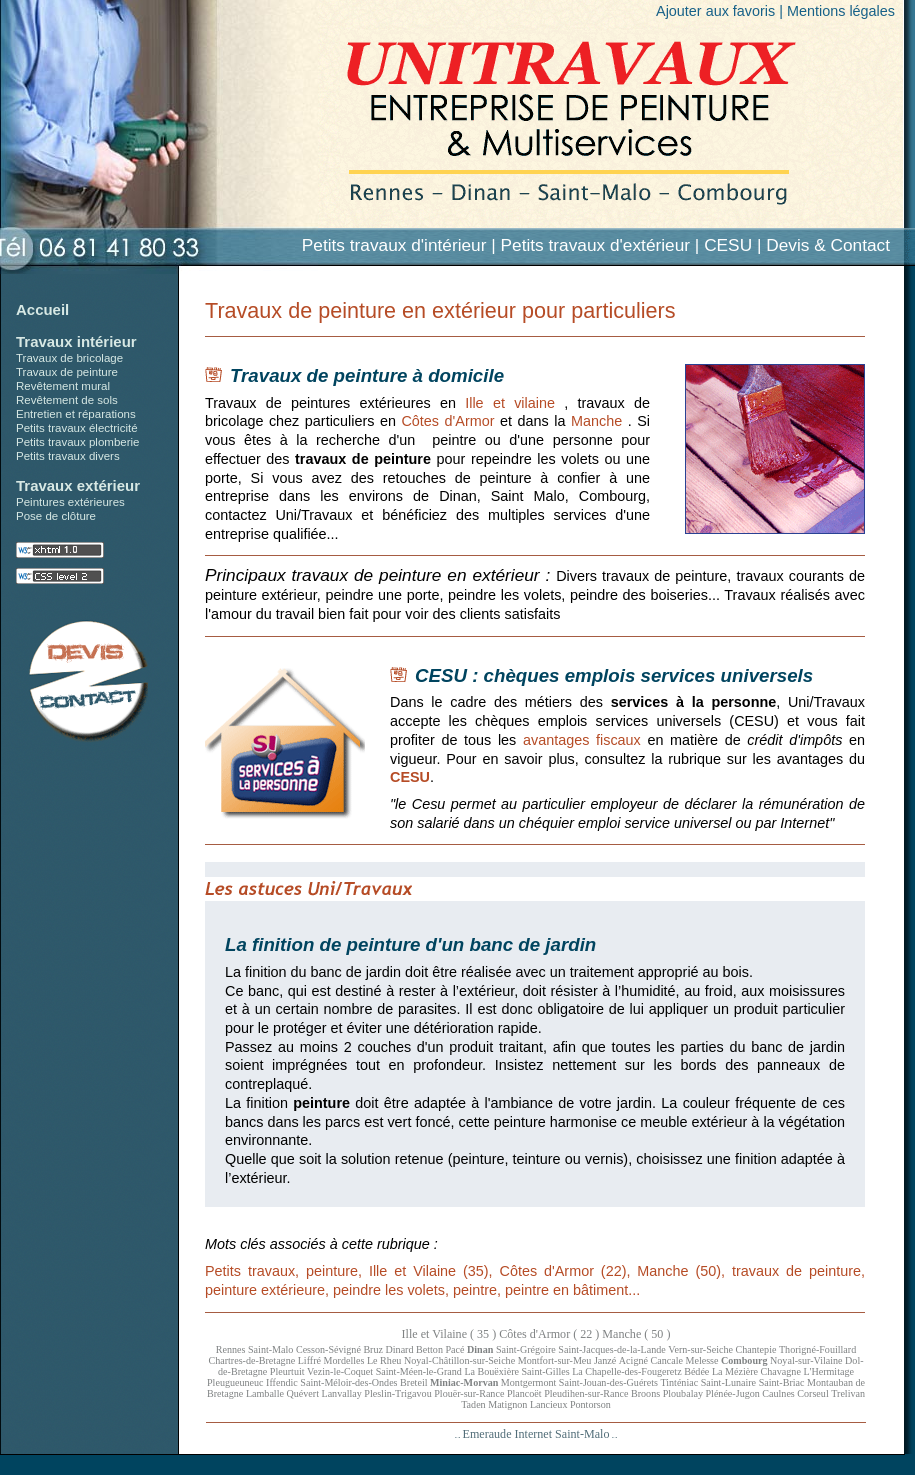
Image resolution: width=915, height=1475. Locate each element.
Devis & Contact (828, 245)
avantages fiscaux (582, 740)
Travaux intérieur (76, 341)
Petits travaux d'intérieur (394, 245)
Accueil (42, 309)
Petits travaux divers (68, 456)
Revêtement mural (63, 386)
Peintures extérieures (70, 502)
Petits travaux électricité (77, 428)
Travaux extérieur (78, 485)
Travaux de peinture (67, 372)
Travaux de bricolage (69, 358)
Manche (596, 421)
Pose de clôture (56, 516)
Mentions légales (841, 11)
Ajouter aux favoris (715, 11)
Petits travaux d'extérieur (595, 245)
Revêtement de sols (67, 400)
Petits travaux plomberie (78, 442)
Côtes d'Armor (447, 421)
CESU (410, 777)
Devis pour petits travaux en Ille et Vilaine (88, 681)
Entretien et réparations (76, 414)
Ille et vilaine (510, 403)
